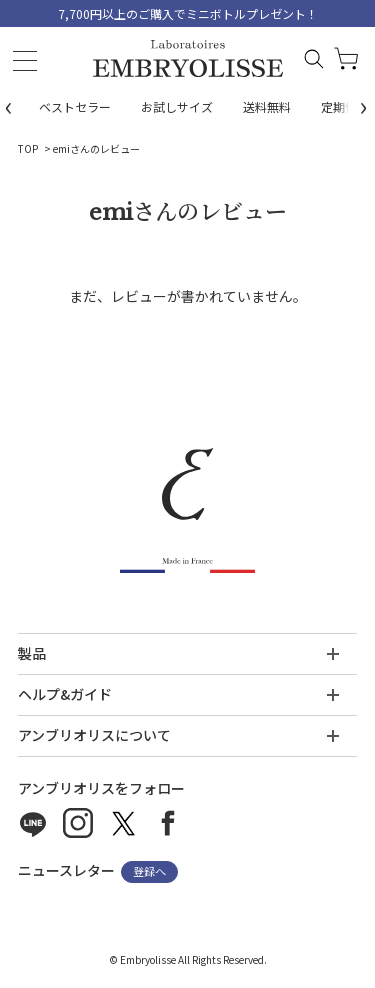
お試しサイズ (177, 106)
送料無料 (267, 106)
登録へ (149, 872)
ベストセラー (75, 106)
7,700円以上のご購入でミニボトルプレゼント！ (188, 13)
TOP (28, 148)
